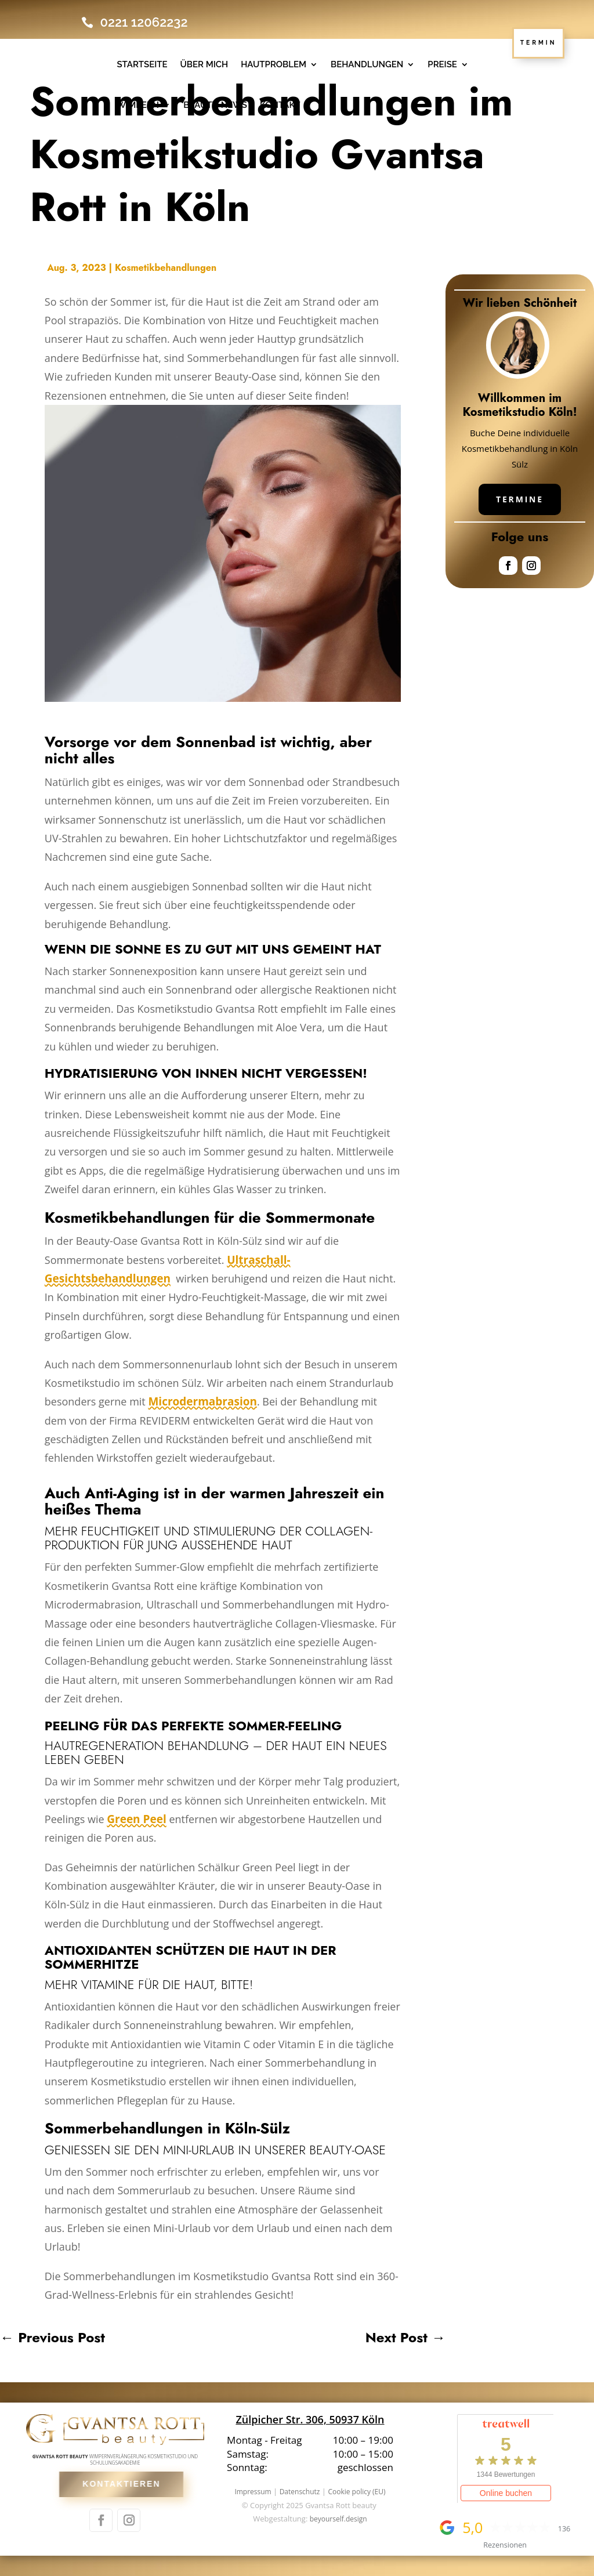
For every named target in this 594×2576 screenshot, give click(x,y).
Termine (520, 499)
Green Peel (136, 1819)
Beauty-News (215, 105)
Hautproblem (273, 64)
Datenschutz (300, 2492)
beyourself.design (338, 2519)
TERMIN (538, 42)
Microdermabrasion (202, 1401)
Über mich (204, 64)
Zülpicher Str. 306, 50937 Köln (310, 2419)
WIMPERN (138, 105)
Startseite (142, 64)
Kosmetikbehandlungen (165, 267)
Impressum (252, 2492)
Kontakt (280, 105)
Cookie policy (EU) (356, 2492)
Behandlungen (367, 64)
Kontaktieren (130, 2483)
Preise (442, 64)
